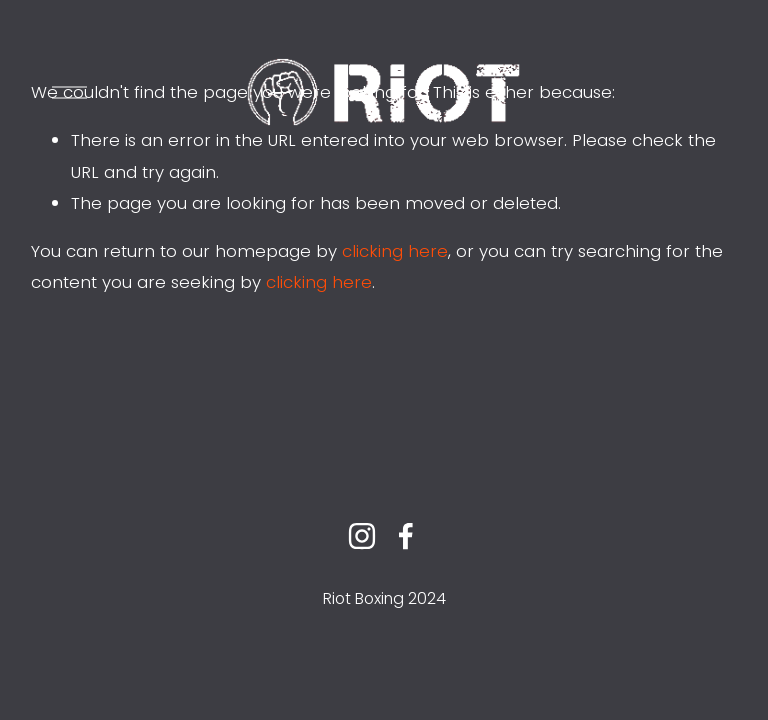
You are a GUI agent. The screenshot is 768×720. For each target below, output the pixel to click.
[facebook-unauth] (406, 536)
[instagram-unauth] (362, 536)
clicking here (395, 251)
